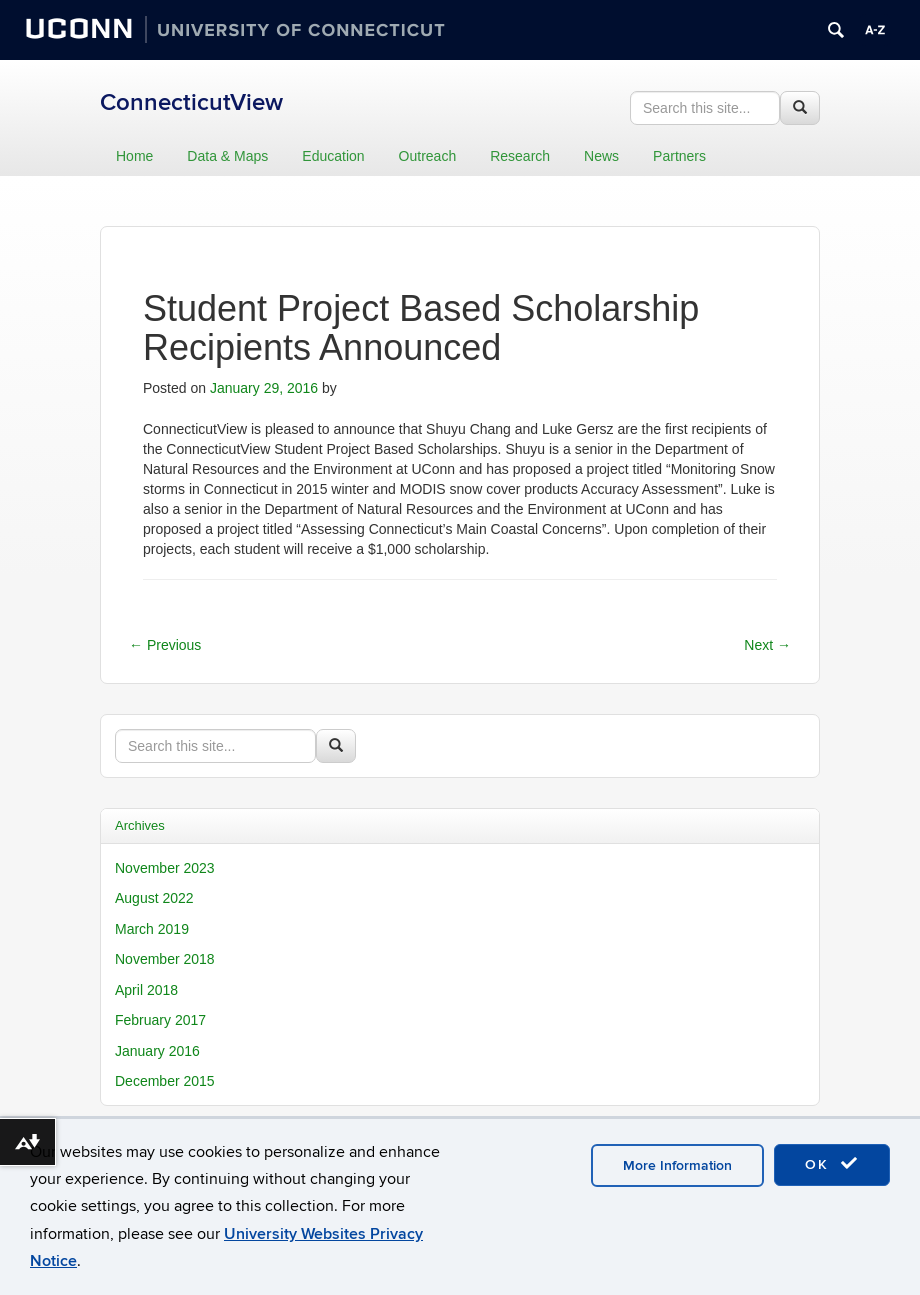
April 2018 (146, 990)
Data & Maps (227, 156)
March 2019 (152, 929)
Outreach (428, 156)
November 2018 (165, 959)
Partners (679, 156)
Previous (165, 645)
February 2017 (160, 1020)
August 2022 (154, 898)
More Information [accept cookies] (677, 1165)
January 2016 (157, 1051)
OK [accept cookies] (832, 1164)
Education (333, 156)
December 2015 (165, 1081)
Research (520, 156)
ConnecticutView (191, 102)
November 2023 (165, 868)
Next (767, 645)
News (601, 156)
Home (134, 156)
